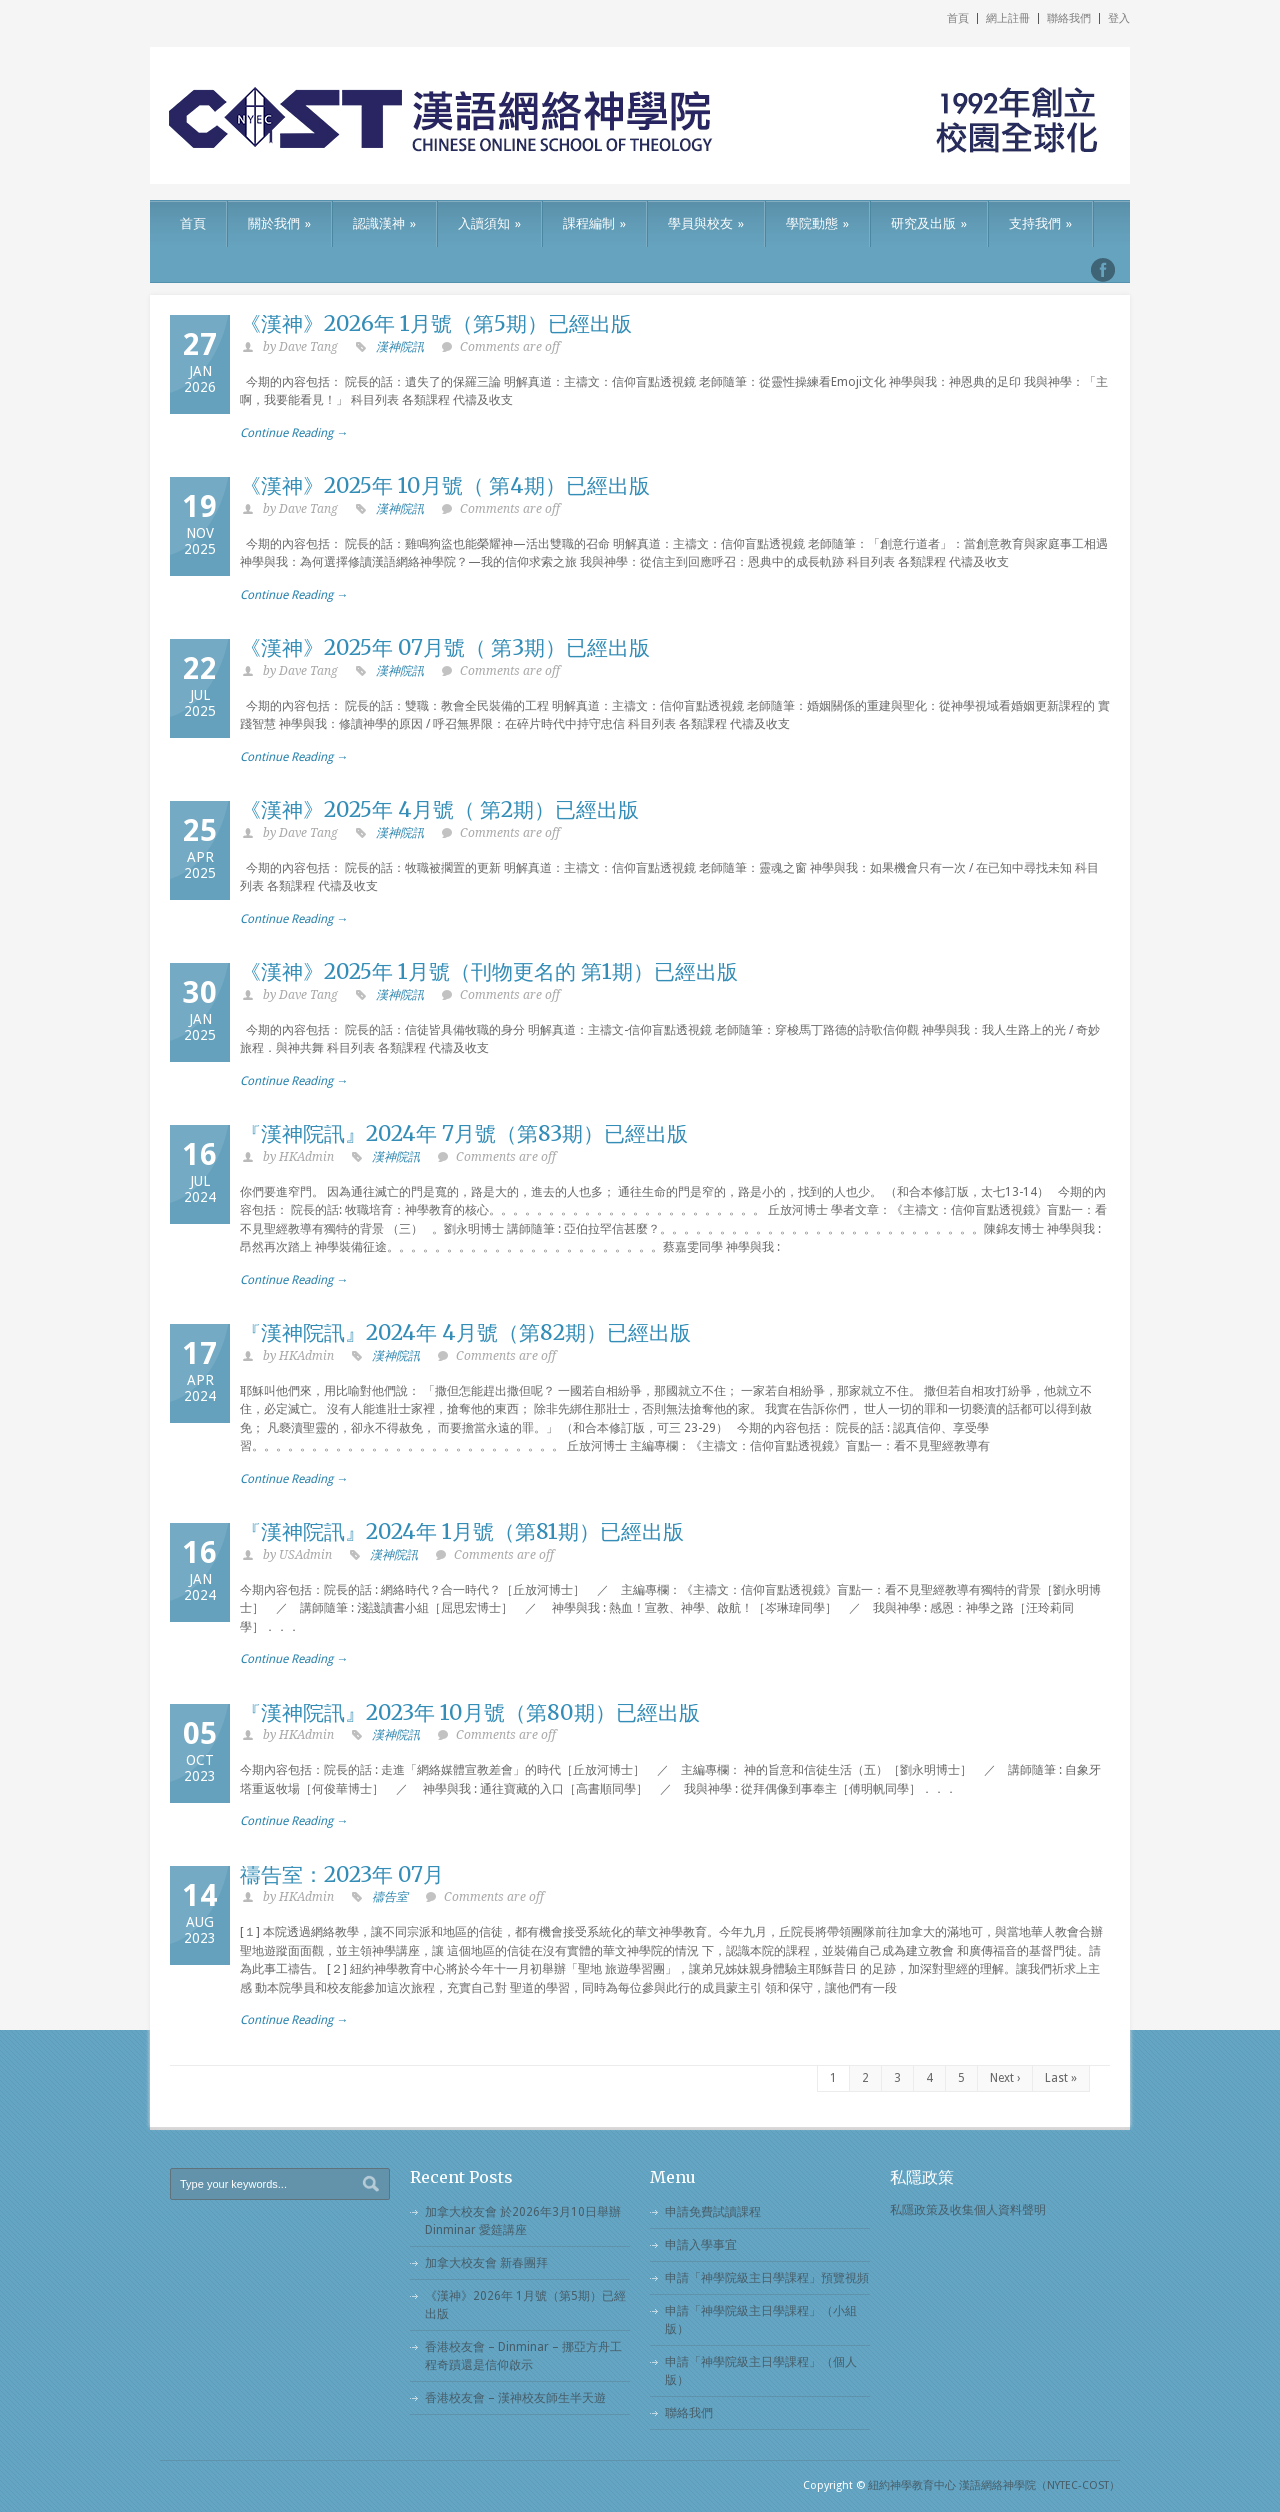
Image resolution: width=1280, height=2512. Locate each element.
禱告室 (390, 1897)
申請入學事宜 (701, 2245)
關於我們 (279, 223)
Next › (1005, 2078)
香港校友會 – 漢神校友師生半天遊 (515, 2398)
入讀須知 (489, 223)
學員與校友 (706, 223)
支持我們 (1040, 223)
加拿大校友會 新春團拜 (486, 2263)
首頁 (958, 18)
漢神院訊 (400, 347)
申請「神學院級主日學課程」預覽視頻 (767, 2278)
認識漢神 (384, 223)
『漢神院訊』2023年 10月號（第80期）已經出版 (470, 1712)
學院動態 (817, 223)
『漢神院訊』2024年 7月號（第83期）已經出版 (464, 1133)
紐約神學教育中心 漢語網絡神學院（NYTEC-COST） (994, 2485)
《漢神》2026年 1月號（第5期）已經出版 (436, 323)
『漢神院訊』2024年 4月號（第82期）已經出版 (465, 1332)
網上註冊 (1008, 18)
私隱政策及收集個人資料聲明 (968, 2210)
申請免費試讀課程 (713, 2212)
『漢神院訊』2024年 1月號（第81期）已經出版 (462, 1531)
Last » (1061, 2078)
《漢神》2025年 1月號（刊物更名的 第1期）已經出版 (489, 971)
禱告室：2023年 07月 (342, 1874)
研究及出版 (929, 223)
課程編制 (594, 223)
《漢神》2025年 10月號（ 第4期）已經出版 (445, 485)
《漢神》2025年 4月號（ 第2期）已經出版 (439, 809)
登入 (1119, 18)
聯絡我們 (1069, 18)
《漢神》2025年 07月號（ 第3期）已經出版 (445, 647)
